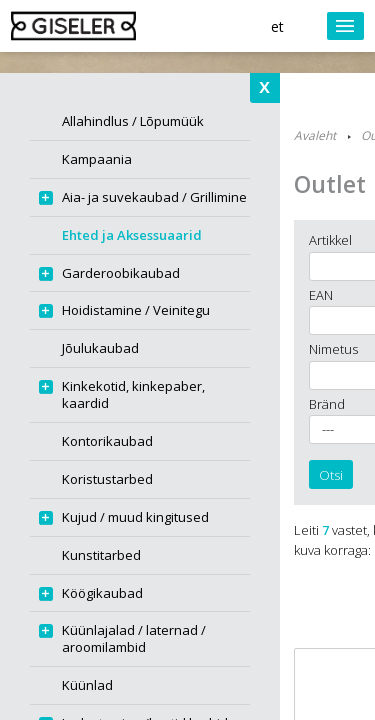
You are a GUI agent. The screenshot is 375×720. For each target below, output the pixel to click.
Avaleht (315, 135)
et (277, 26)
